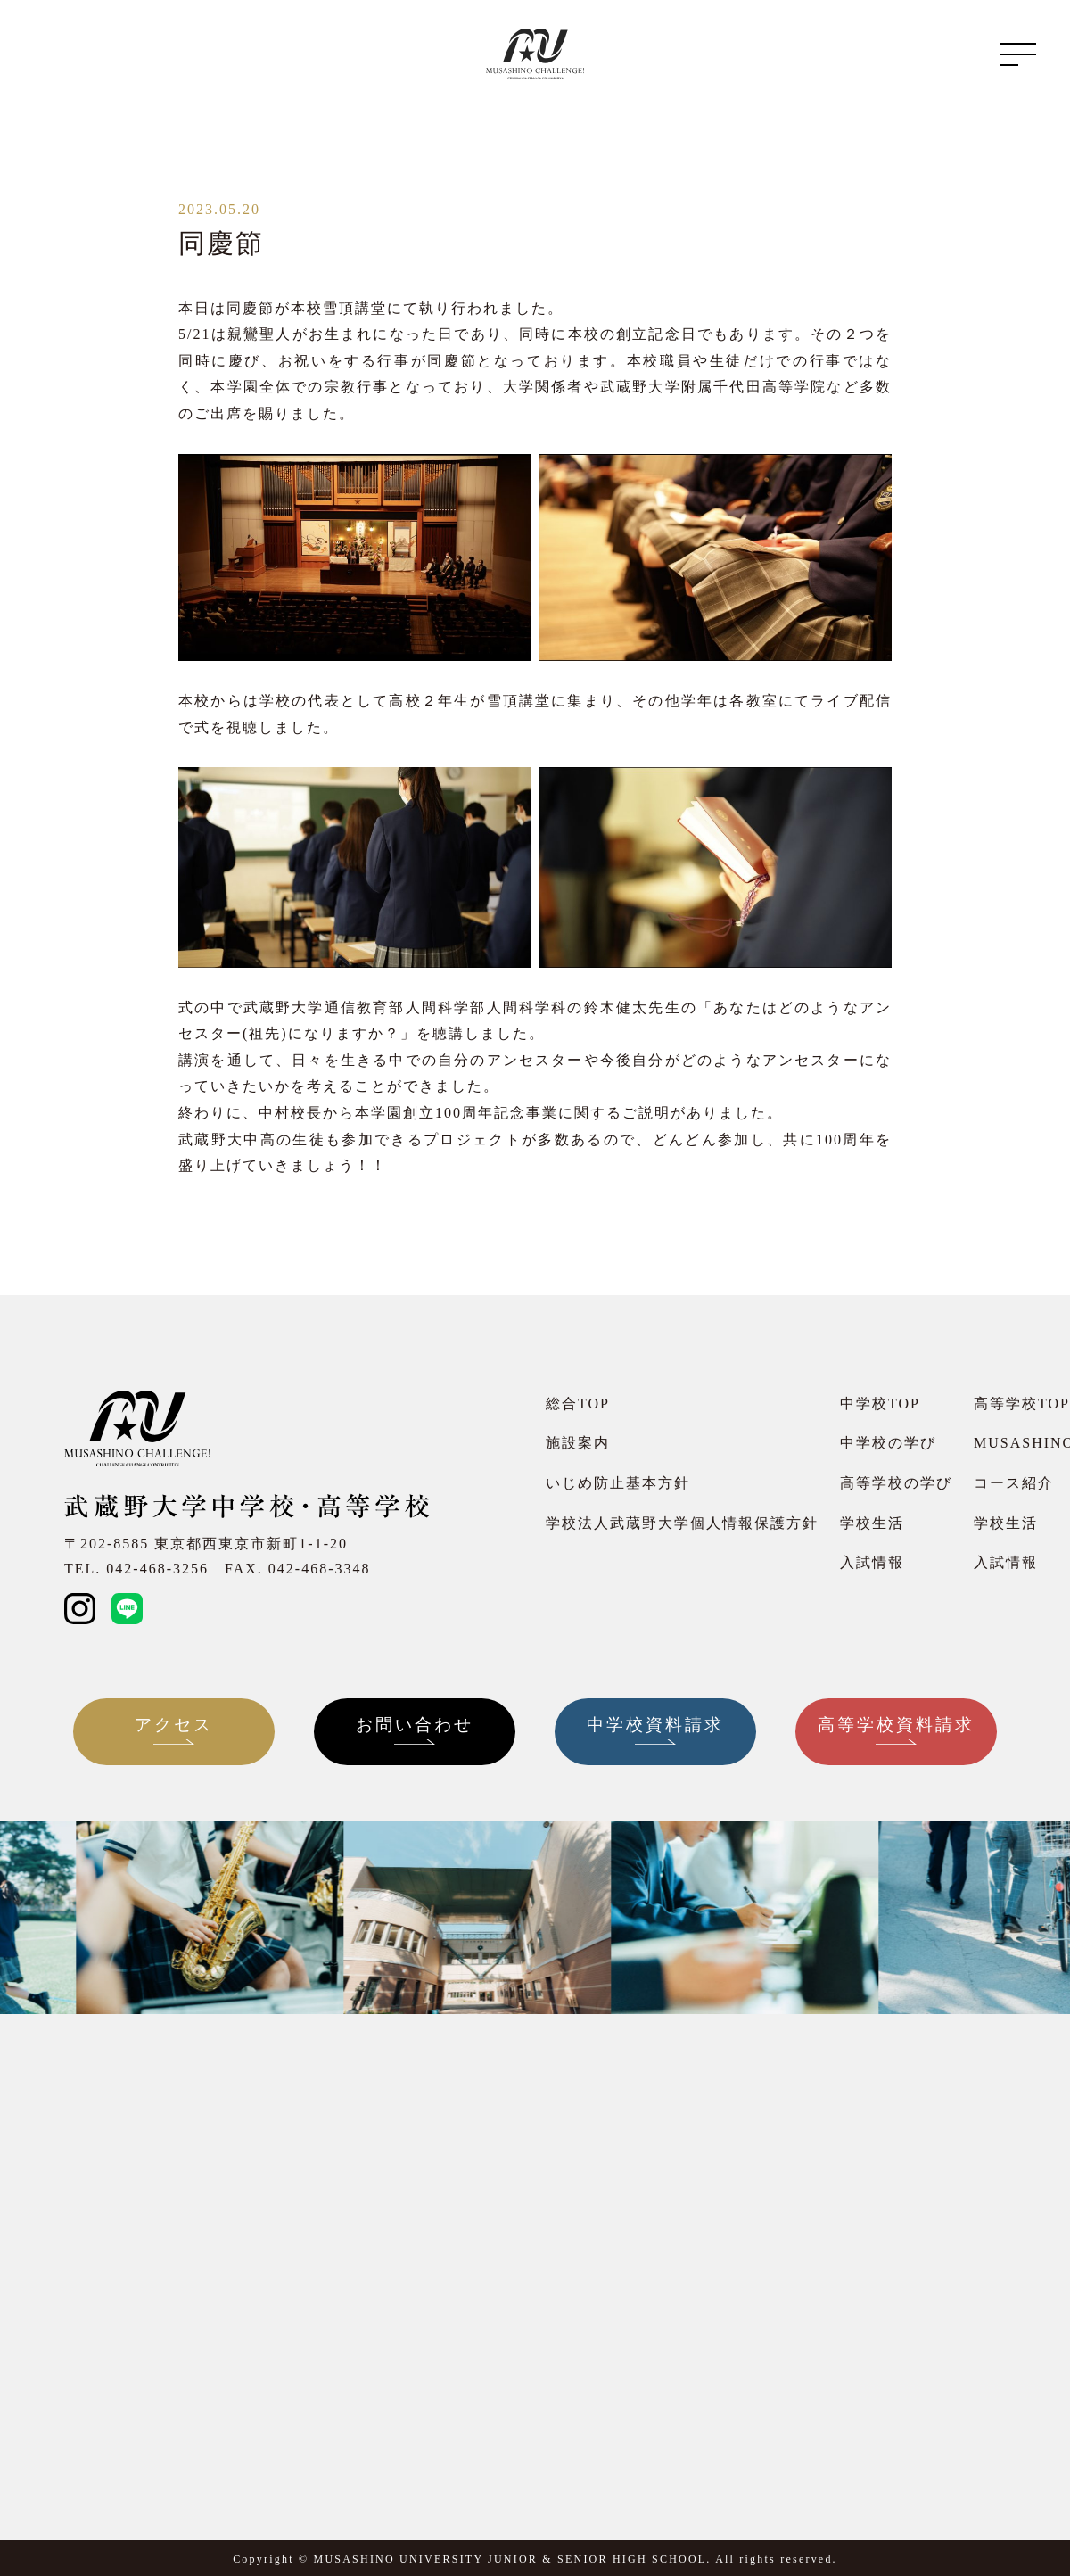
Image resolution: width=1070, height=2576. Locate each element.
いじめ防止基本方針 (618, 1482)
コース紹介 (1014, 1482)
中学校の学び (888, 1442)
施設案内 (578, 1442)
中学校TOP (880, 1403)
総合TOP (578, 1403)
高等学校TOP (1022, 1403)
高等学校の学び (896, 1482)
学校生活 (872, 1523)
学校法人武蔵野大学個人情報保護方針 (682, 1523)
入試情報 (872, 1562)
